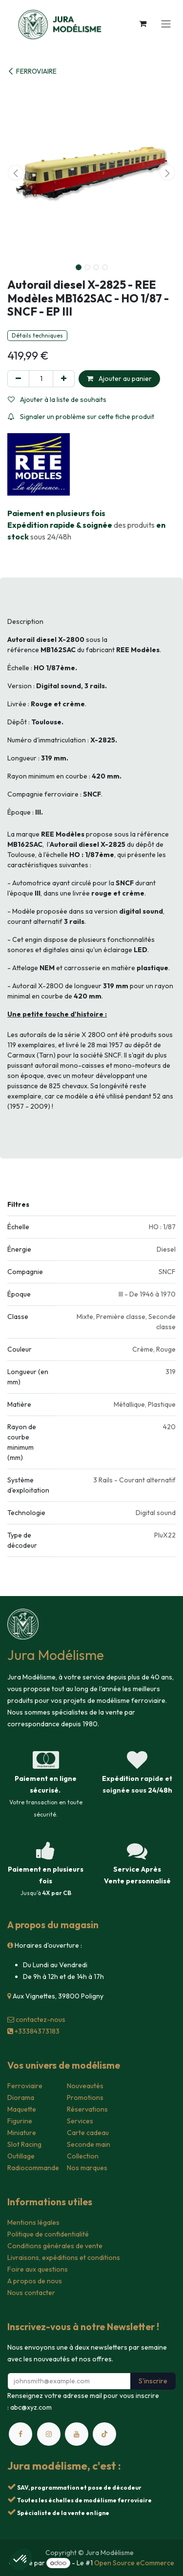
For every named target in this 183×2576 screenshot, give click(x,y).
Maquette (21, 2109)
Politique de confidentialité (48, 2234)
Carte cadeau (88, 2132)
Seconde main (88, 2144)
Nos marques (87, 2167)
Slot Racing (24, 2144)
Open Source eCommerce (134, 2562)
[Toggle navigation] (166, 23)
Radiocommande (33, 2167)
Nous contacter (31, 2292)
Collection (83, 2156)
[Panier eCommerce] (142, 23)
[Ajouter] (64, 378)
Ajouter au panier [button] (119, 378)
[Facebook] (20, 2434)
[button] (15, 172)
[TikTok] (104, 2434)
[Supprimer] (18, 378)
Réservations (87, 2109)
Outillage (21, 2156)
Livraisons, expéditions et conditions (63, 2257)
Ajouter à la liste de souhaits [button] (57, 399)
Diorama (20, 2097)
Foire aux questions (37, 2269)
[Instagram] (49, 2434)
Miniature (21, 2132)
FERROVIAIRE (32, 71)
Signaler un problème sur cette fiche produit (81, 416)
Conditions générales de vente (54, 2245)
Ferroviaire (24, 2085)
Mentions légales (33, 2222)
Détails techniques (37, 335)
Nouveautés (85, 2085)
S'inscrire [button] (153, 2380)
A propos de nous (34, 2280)
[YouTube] (76, 2434)
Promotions (85, 2097)
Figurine (19, 2121)
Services (80, 2121)
